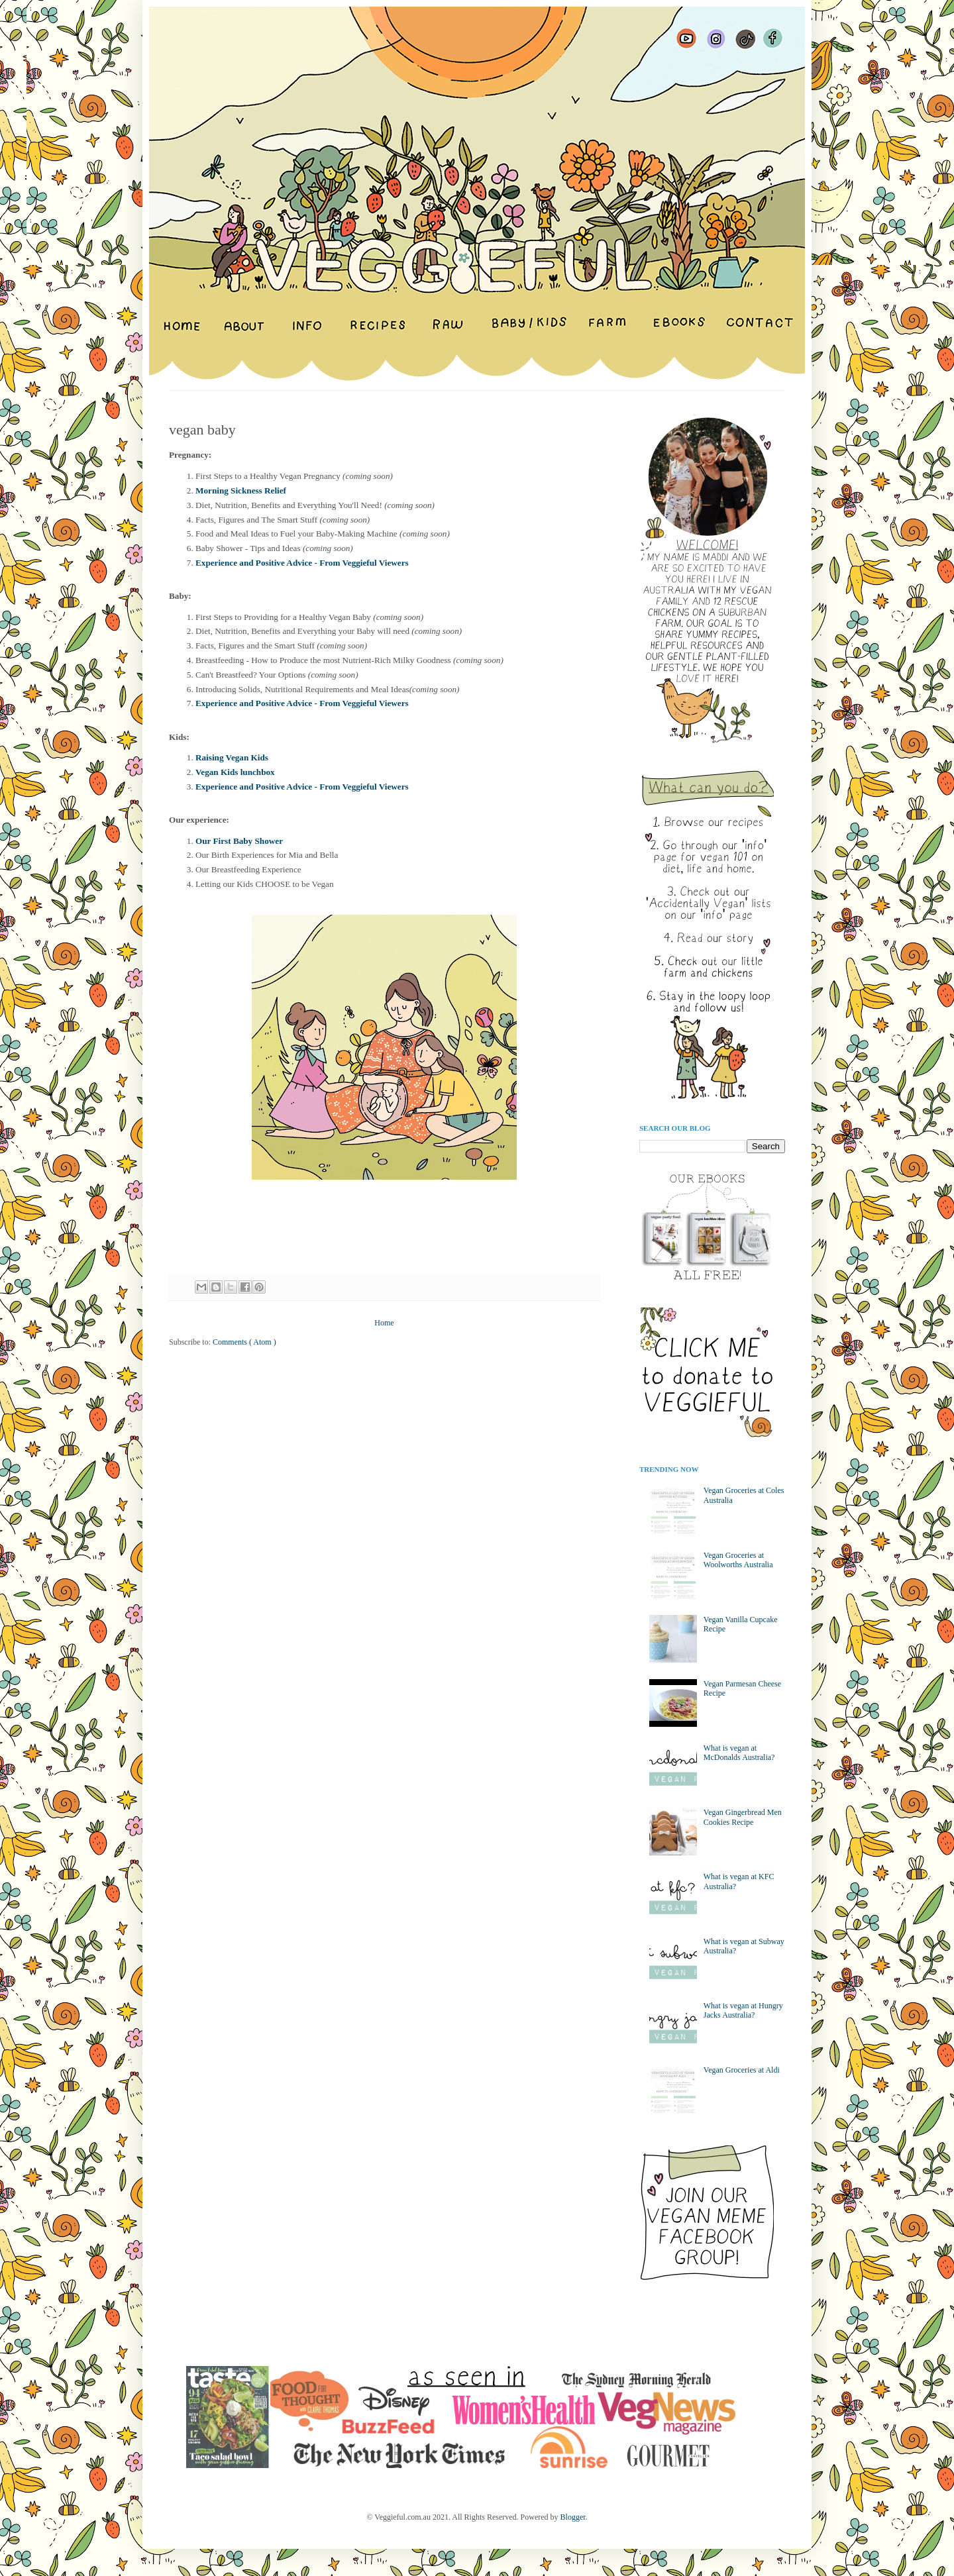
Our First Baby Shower (239, 841)
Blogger (573, 2517)
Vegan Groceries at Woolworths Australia (738, 1560)
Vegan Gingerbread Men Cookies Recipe (743, 1817)
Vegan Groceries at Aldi (742, 2070)
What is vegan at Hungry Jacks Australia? (743, 2010)
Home (384, 1322)
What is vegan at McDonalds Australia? (739, 1752)
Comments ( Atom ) (244, 1342)
